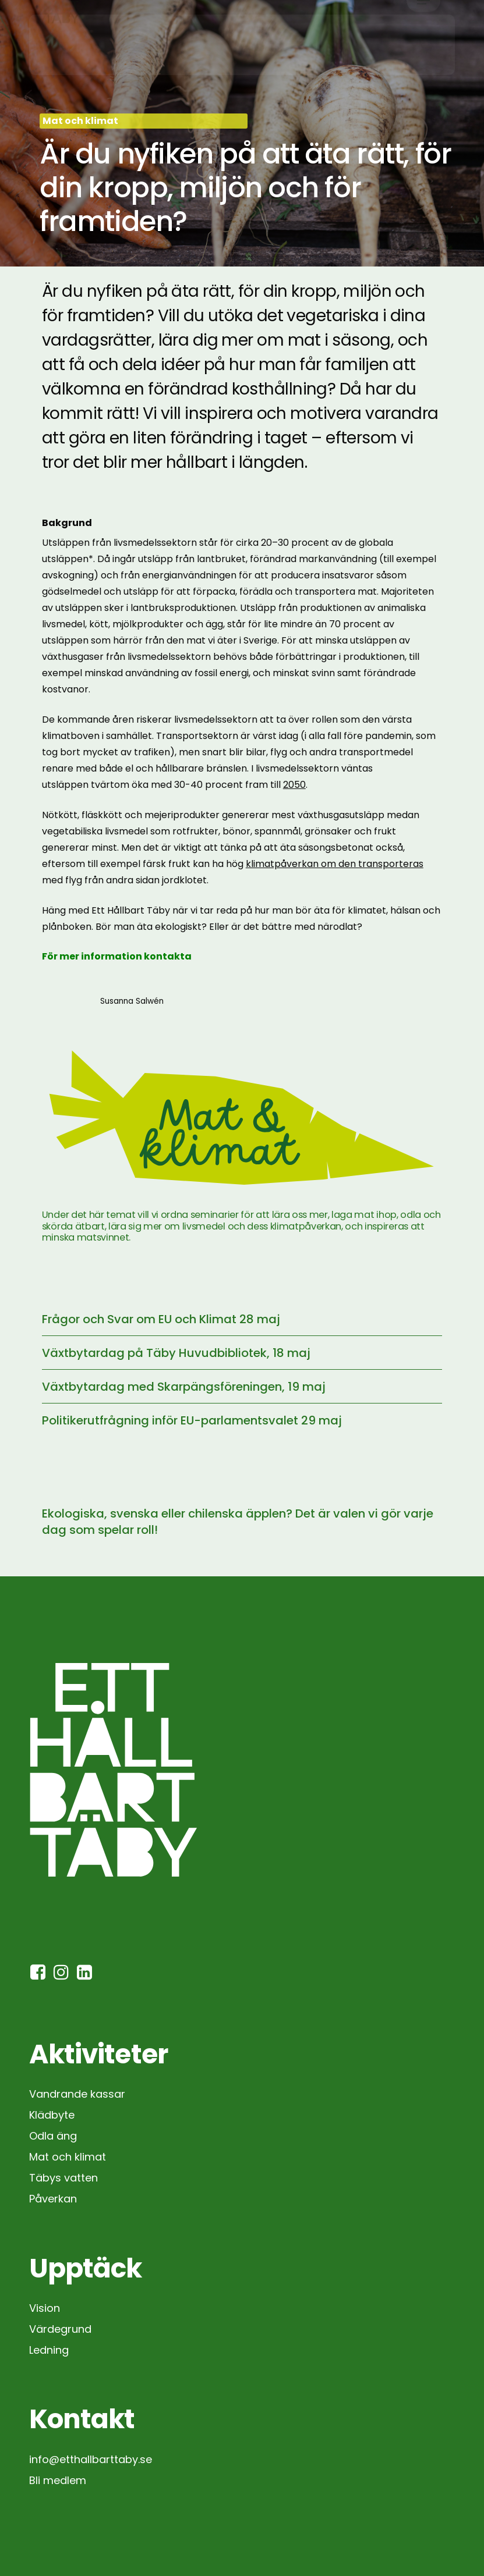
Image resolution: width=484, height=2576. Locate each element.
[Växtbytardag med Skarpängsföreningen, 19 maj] (242, 1387)
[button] (423, 44)
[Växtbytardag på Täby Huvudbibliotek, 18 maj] (242, 1353)
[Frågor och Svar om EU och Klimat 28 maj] (242, 1319)
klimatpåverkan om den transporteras (334, 863)
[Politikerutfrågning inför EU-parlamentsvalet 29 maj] (242, 1420)
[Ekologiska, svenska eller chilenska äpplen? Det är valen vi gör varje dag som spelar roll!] (242, 1522)
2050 (294, 784)
